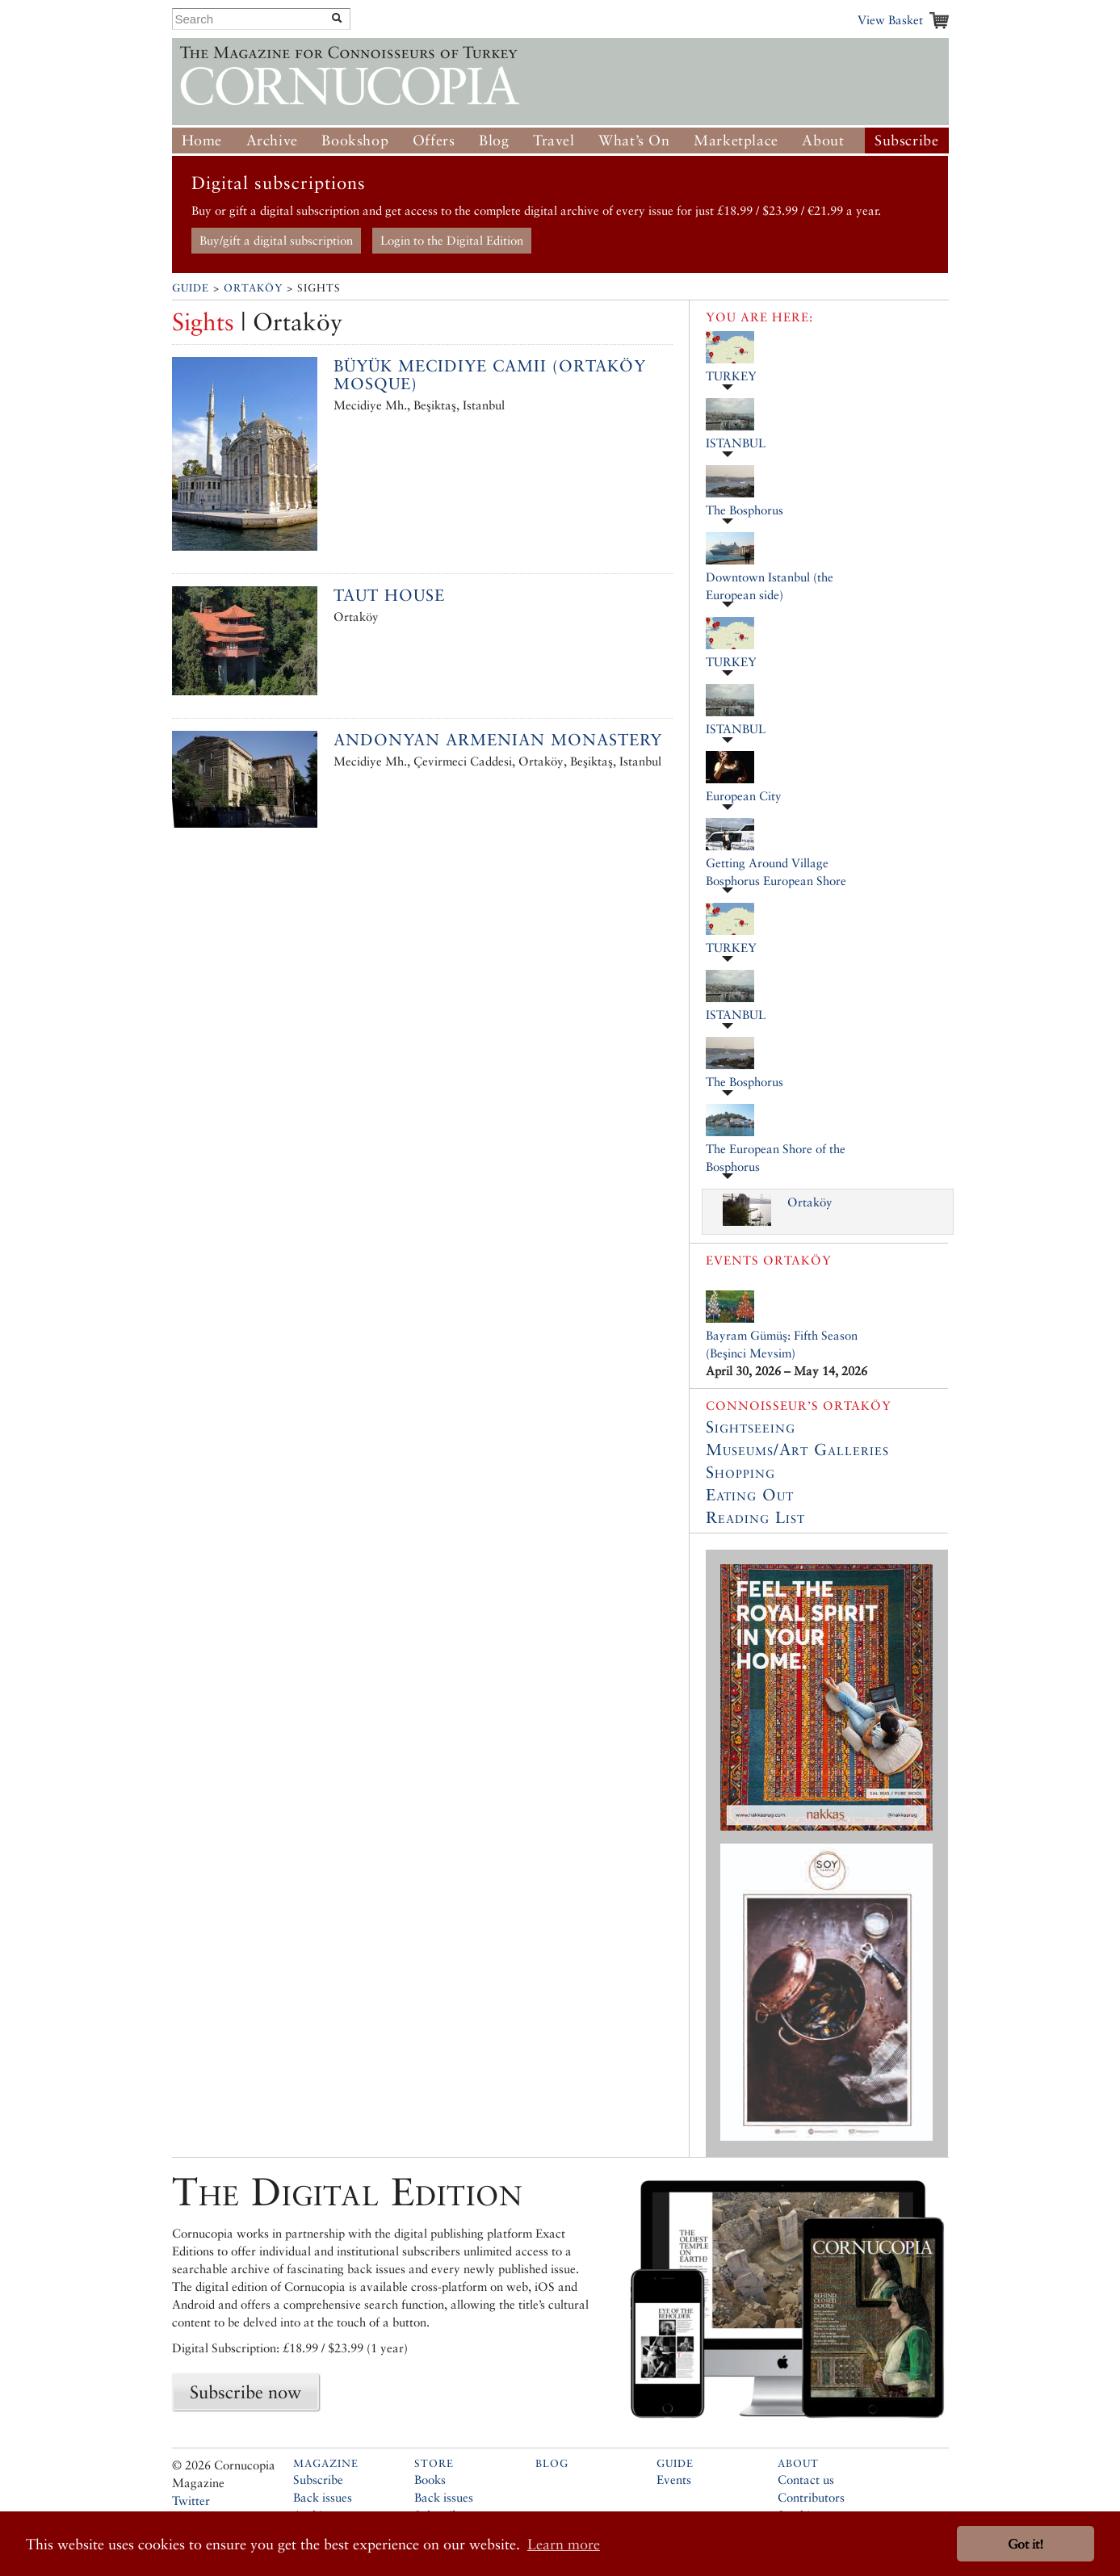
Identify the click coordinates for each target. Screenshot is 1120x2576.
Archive (272, 140)
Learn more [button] (563, 2544)
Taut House (389, 595)
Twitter (191, 2500)
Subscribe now (245, 2391)
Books (430, 2479)
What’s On (633, 140)
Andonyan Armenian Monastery (497, 739)
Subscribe (906, 140)
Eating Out (750, 1494)
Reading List (755, 1517)
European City (744, 796)
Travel (554, 140)
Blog (494, 140)
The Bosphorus (744, 510)
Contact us (806, 2479)
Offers (434, 140)
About (823, 140)
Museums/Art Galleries (797, 1449)
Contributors (811, 2497)
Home (202, 140)
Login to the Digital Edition (451, 240)
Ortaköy (253, 288)
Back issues (322, 2497)
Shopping (740, 1472)
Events (673, 2479)
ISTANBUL (736, 443)
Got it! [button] (1025, 2544)
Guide (190, 288)
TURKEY (731, 376)
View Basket (890, 20)
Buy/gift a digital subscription (276, 240)
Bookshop (354, 140)
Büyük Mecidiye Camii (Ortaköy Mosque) (489, 374)
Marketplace (736, 140)
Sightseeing (750, 1427)
